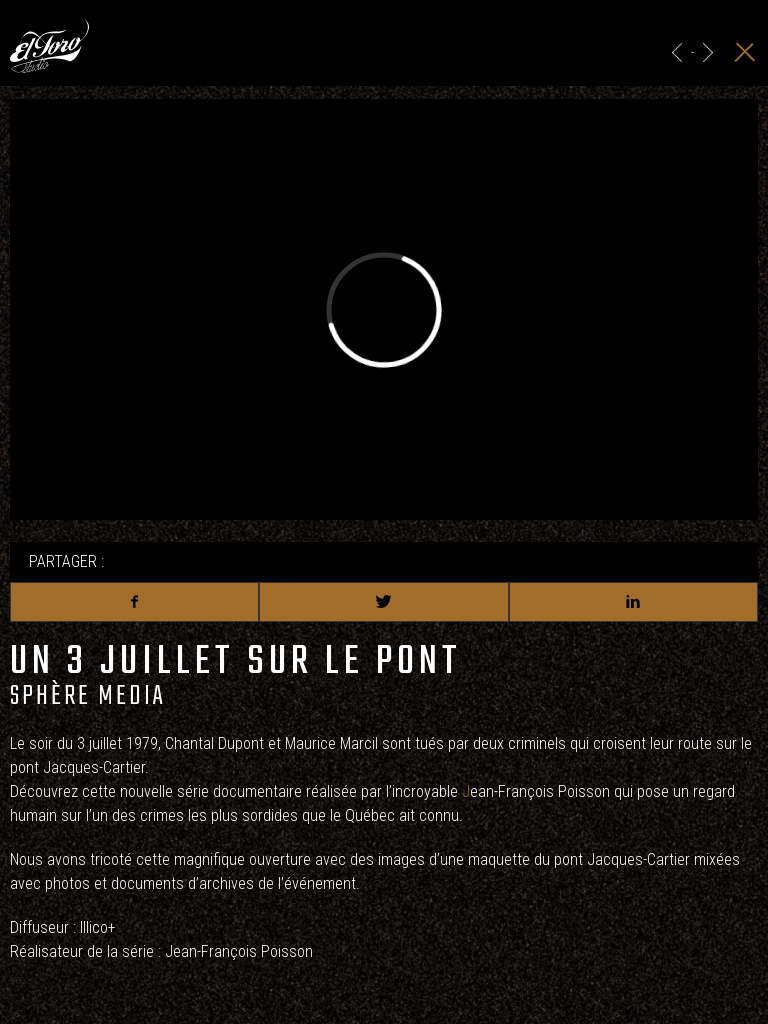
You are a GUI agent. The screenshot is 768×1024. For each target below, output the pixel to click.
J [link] (466, 791)
